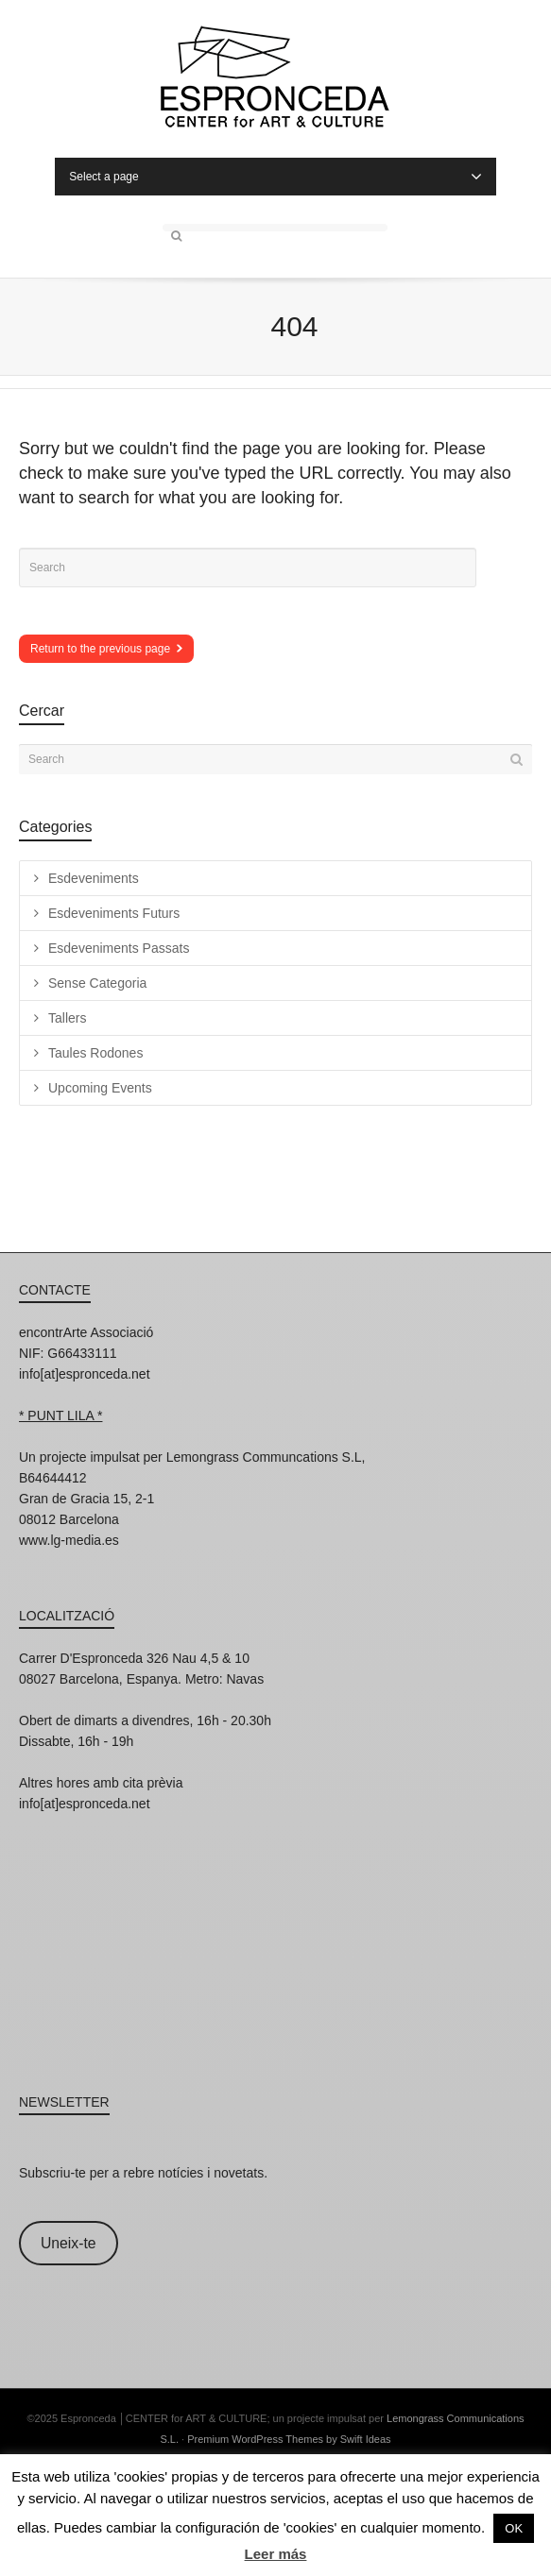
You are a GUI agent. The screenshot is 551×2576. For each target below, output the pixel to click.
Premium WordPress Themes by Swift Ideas (288, 2439)
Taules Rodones (95, 1052)
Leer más (276, 2554)
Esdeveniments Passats (118, 948)
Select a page (275, 176)
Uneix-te (68, 2243)
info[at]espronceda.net (84, 1373)
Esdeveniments (93, 878)
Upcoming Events (100, 1087)
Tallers (67, 1017)
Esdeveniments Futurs (114, 913)
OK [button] (514, 2528)
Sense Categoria (97, 983)
